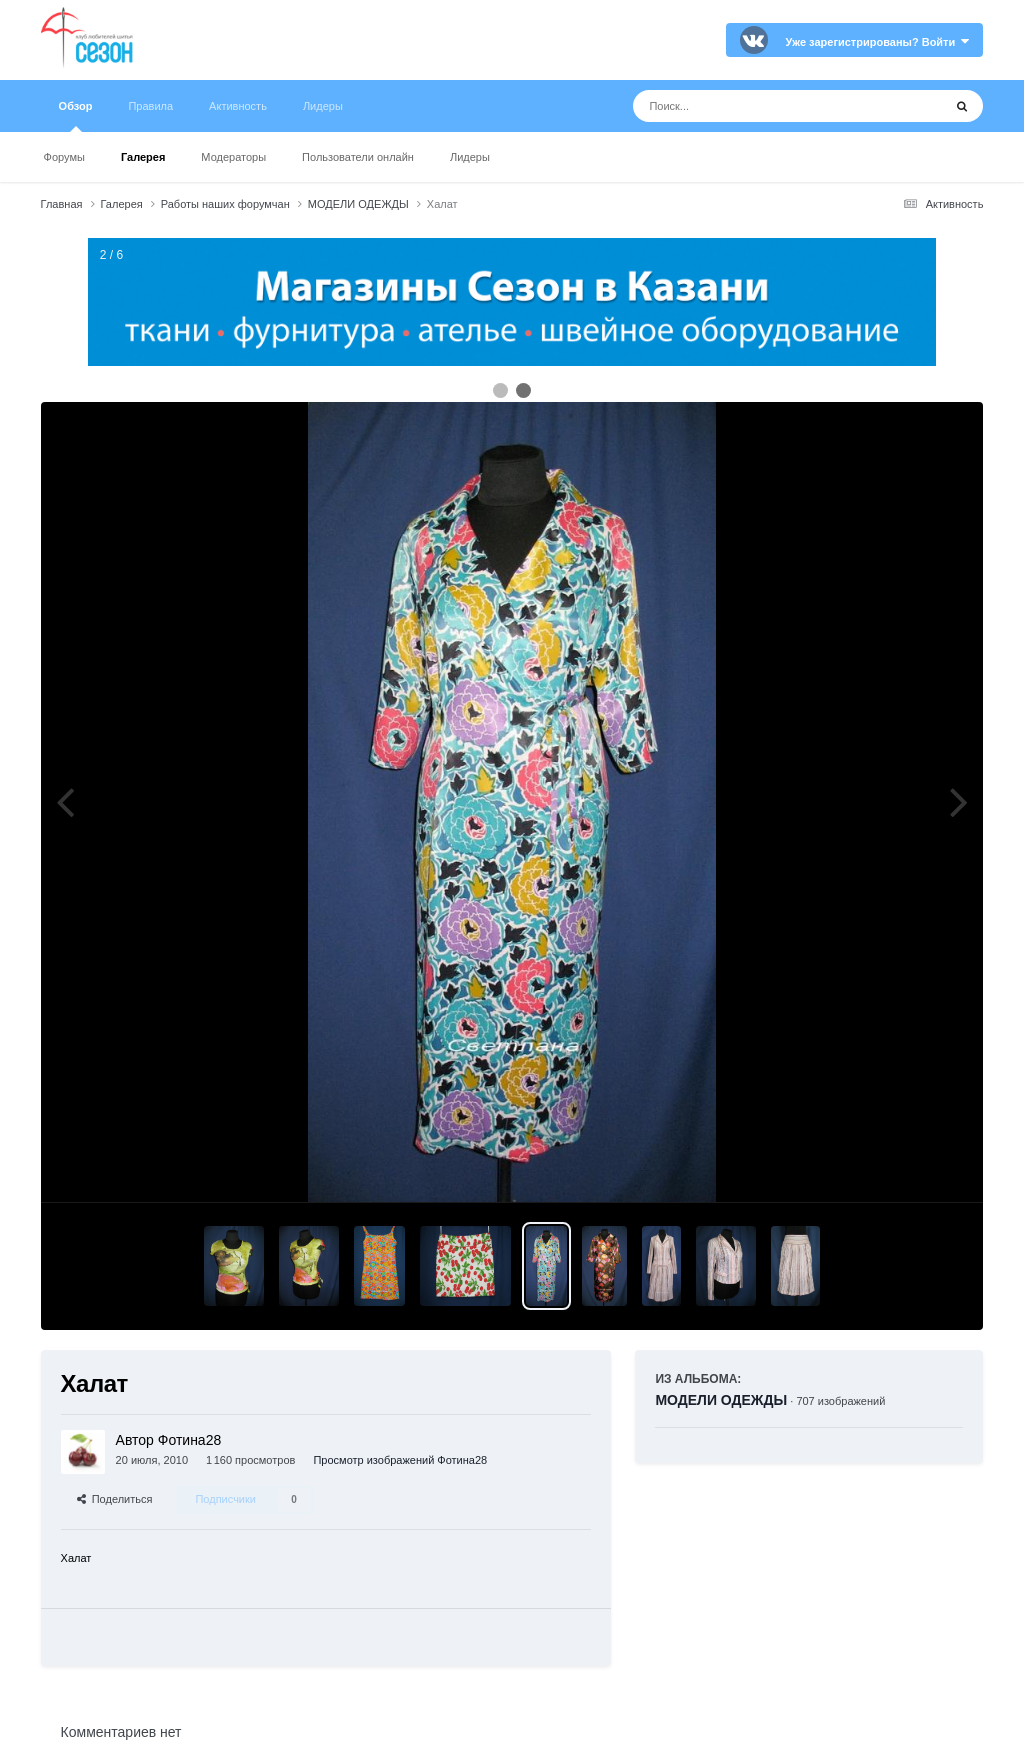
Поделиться (115, 1499)
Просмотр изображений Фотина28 (400, 1460)
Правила (150, 106)
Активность (238, 106)
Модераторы (233, 157)
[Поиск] (750, 106)
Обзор (76, 116)
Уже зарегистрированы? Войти (878, 42)
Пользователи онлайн (358, 157)
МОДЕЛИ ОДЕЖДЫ (721, 1400)
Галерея (143, 157)
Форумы (64, 157)
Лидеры (470, 157)
